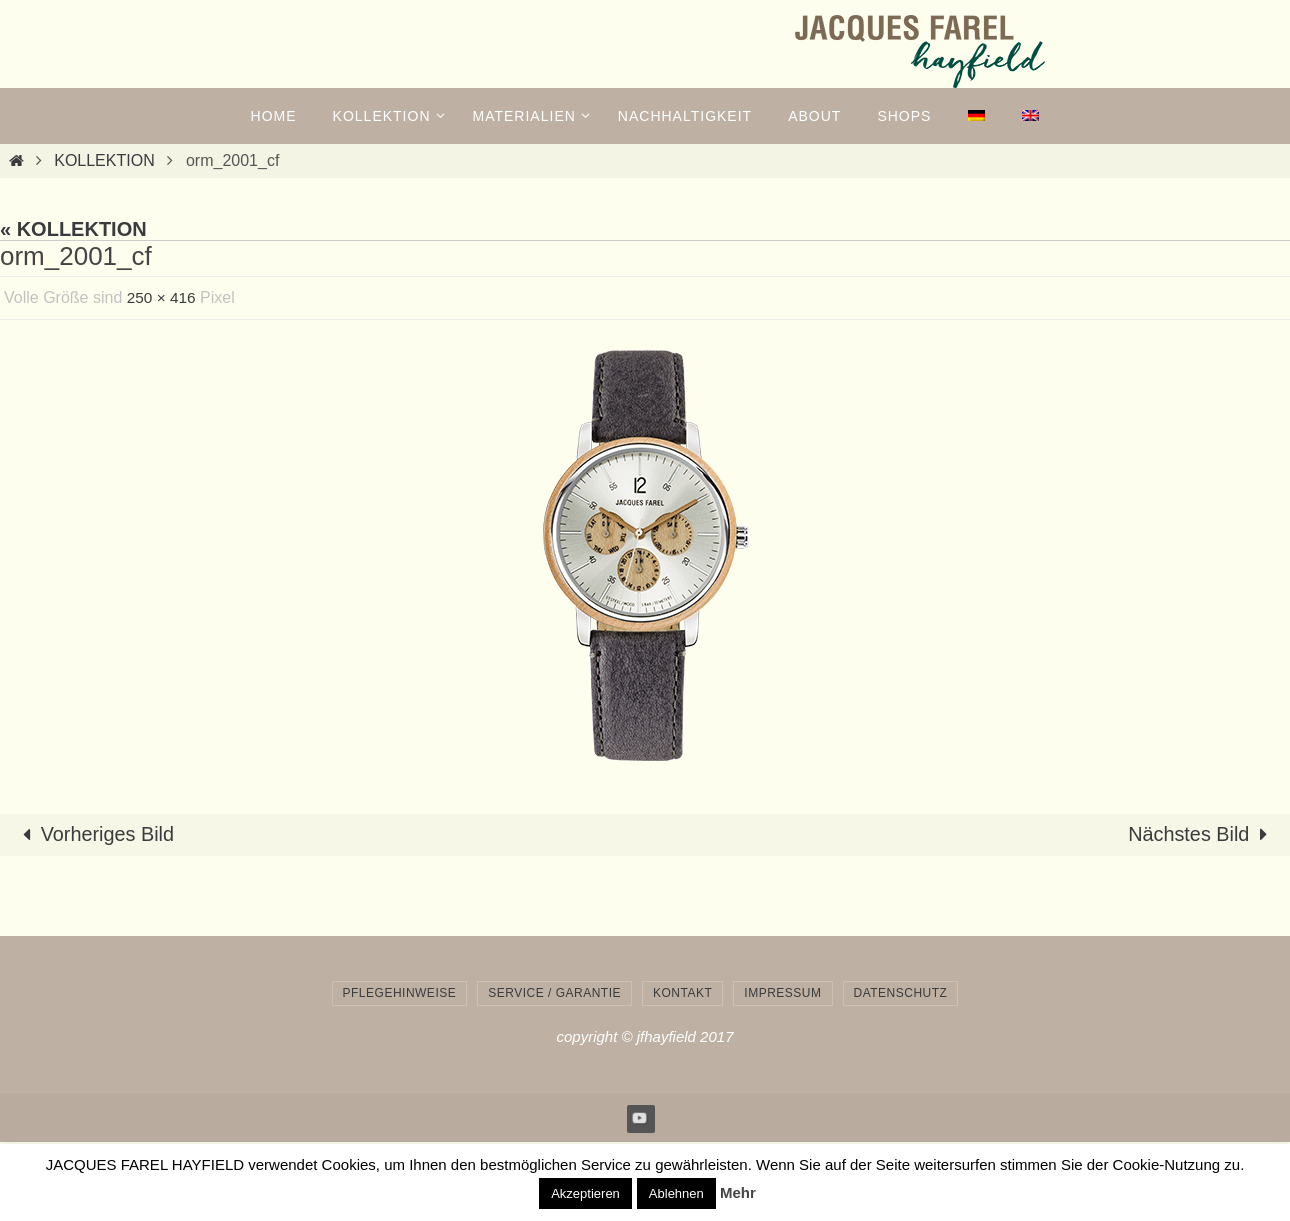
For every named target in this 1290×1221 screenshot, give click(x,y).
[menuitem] (976, 116)
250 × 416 (163, 297)
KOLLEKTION (104, 160)
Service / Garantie (554, 993)
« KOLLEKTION (73, 229)
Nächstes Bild (1202, 835)
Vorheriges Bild (94, 835)
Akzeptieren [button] (585, 1193)
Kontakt (682, 993)
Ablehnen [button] (676, 1193)
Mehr (738, 1192)
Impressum (782, 993)
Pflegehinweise (400, 993)
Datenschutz (901, 993)
